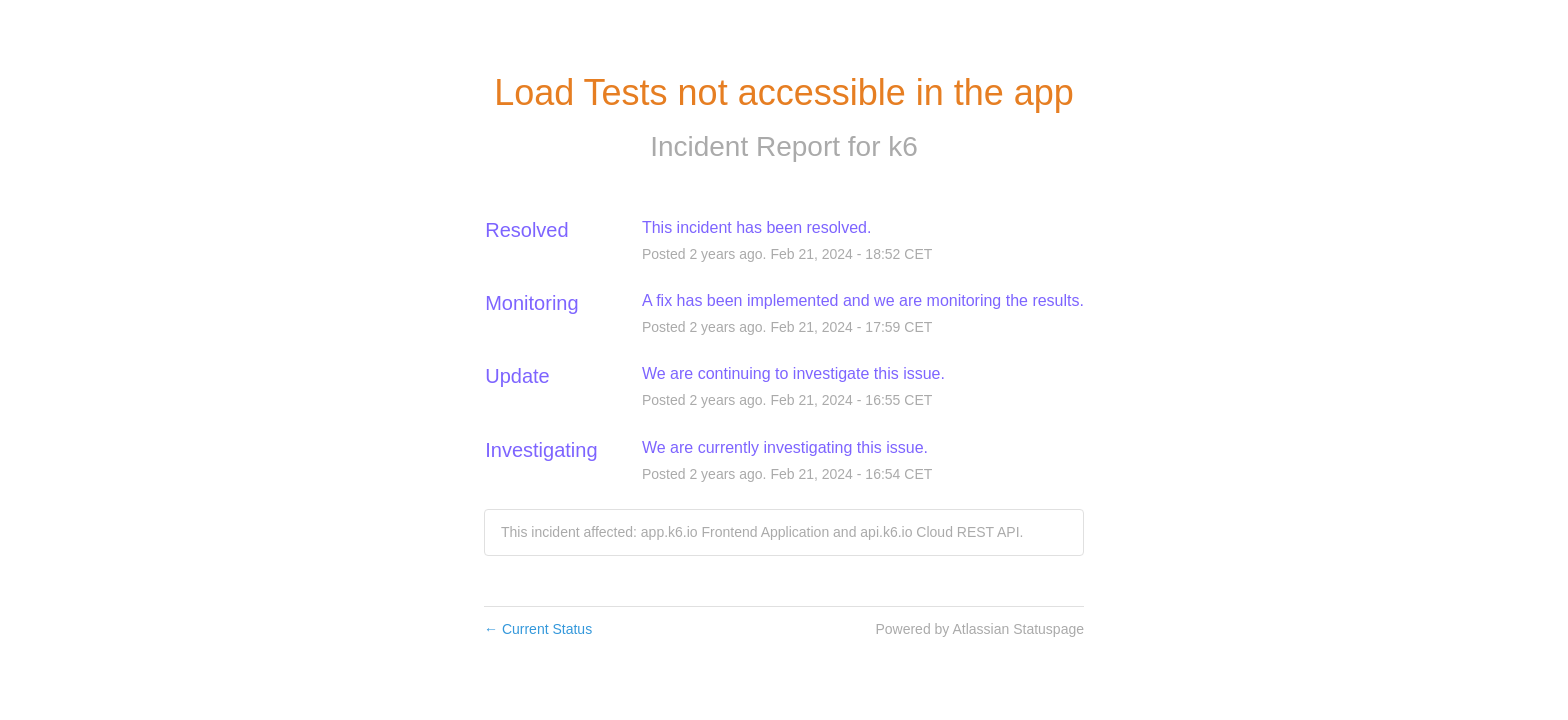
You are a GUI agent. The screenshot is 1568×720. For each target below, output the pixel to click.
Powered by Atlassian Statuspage (979, 629)
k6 (903, 146)
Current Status (538, 629)
